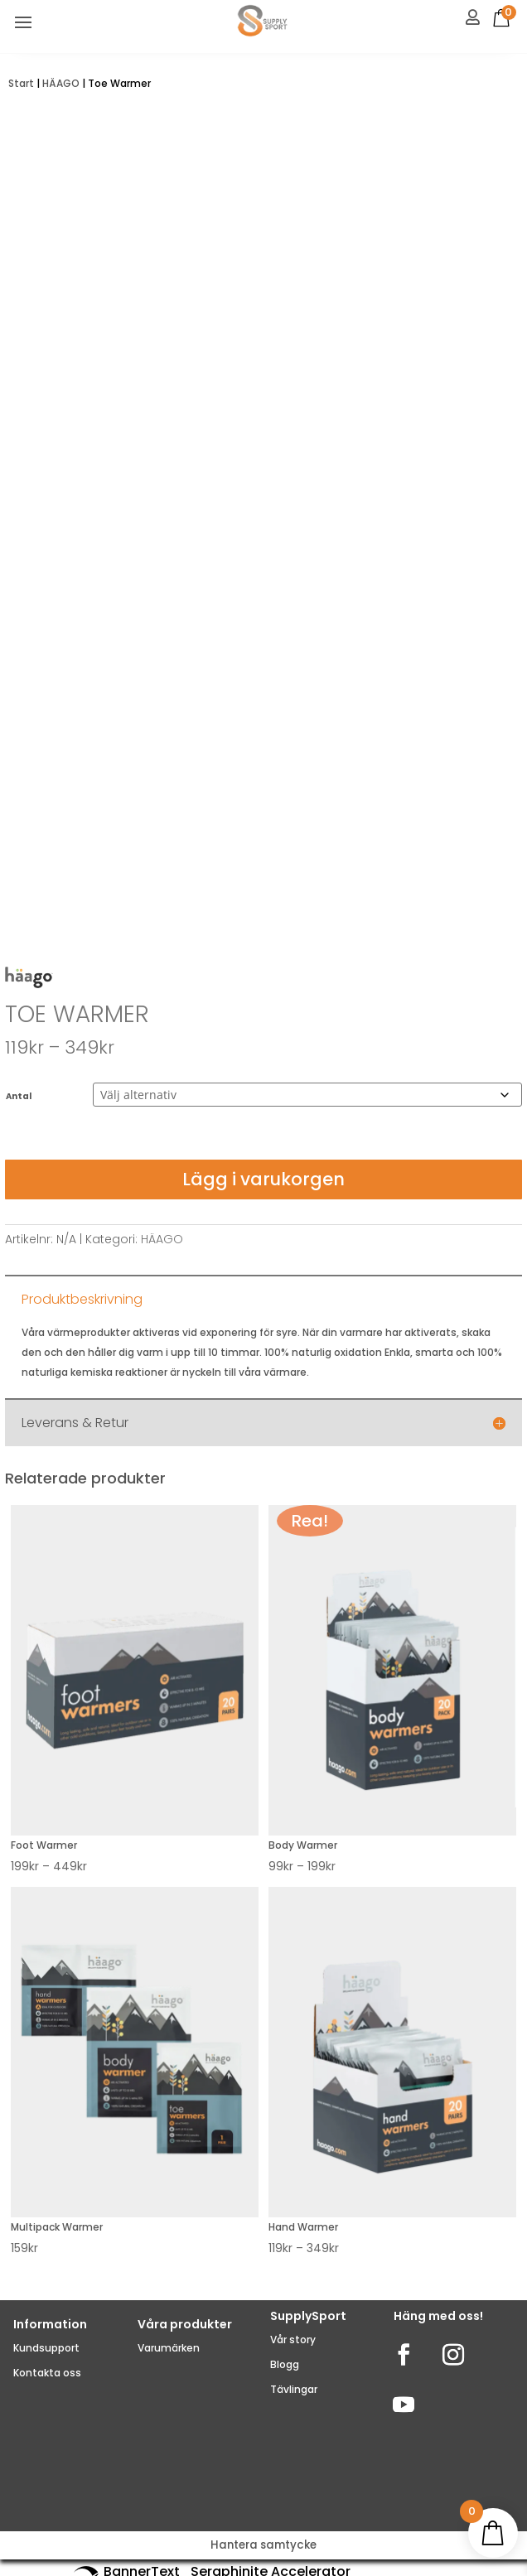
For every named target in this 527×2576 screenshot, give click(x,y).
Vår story (293, 2339)
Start (21, 83)
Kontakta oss (47, 2373)
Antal (18, 1096)
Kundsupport (46, 2348)
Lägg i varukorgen (263, 1179)
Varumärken (169, 2348)
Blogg (284, 2364)
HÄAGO (61, 83)
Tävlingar (293, 2389)
